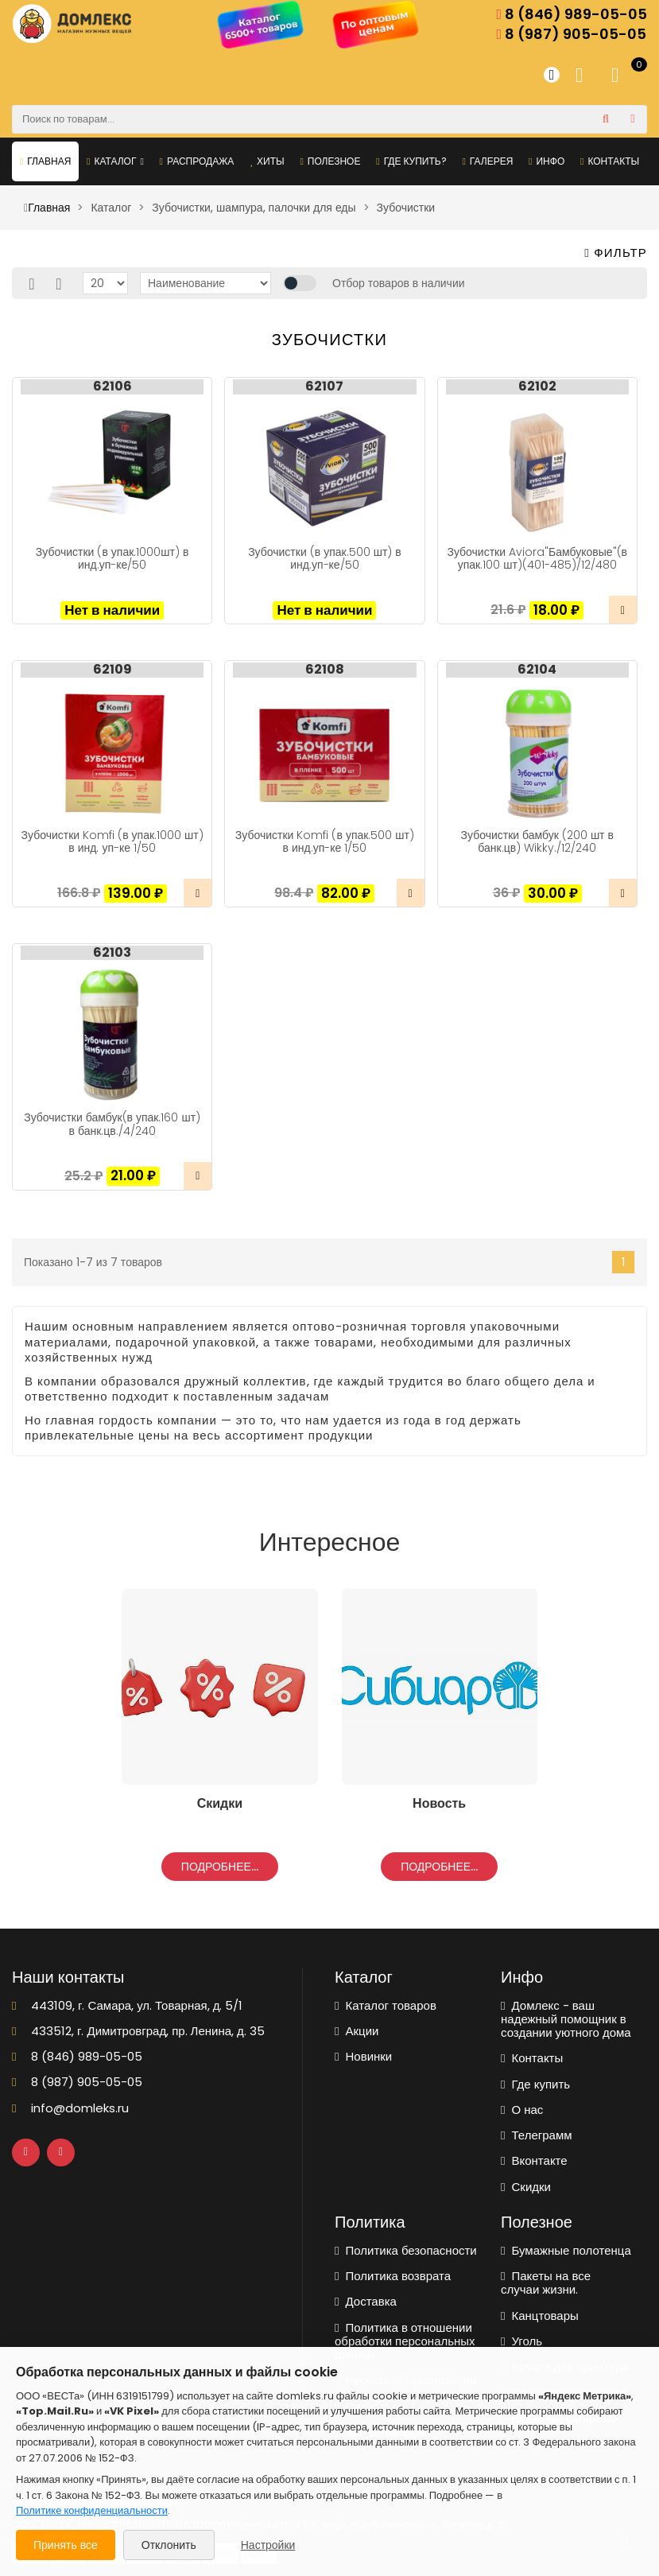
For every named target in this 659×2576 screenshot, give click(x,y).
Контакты (609, 161)
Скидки (526, 2186)
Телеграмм (536, 2135)
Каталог (115, 161)
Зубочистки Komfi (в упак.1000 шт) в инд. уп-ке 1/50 (112, 841)
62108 (324, 669)
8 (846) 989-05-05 (571, 14)
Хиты (267, 161)
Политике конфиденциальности (92, 2510)
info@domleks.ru (70, 2108)
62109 (112, 669)
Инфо (546, 161)
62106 (112, 386)
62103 (112, 953)
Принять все (65, 2545)
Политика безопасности (406, 2250)
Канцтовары (540, 2315)
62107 (324, 386)
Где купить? (411, 161)
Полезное (330, 161)
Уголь (521, 2341)
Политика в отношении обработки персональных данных (405, 2341)
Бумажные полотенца (566, 2250)
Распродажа (197, 161)
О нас (522, 2109)
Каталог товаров (385, 2005)
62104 (537, 669)
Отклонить (168, 2545)
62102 (537, 386)
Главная (45, 161)
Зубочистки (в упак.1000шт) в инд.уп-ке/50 (112, 558)
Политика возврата (393, 2276)
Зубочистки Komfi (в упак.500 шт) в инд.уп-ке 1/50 (324, 841)
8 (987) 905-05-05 (571, 34)
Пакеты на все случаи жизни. (546, 2283)
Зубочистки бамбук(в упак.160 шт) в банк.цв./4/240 (112, 1123)
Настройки (268, 2545)
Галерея (487, 161)
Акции (356, 2031)
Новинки (363, 2056)
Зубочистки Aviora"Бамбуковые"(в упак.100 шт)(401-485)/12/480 (537, 558)
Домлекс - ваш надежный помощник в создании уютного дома (566, 2019)
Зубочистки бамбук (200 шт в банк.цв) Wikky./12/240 (537, 841)
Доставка (366, 2301)
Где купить (535, 2084)
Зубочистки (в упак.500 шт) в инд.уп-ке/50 (324, 558)
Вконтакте (534, 2160)
